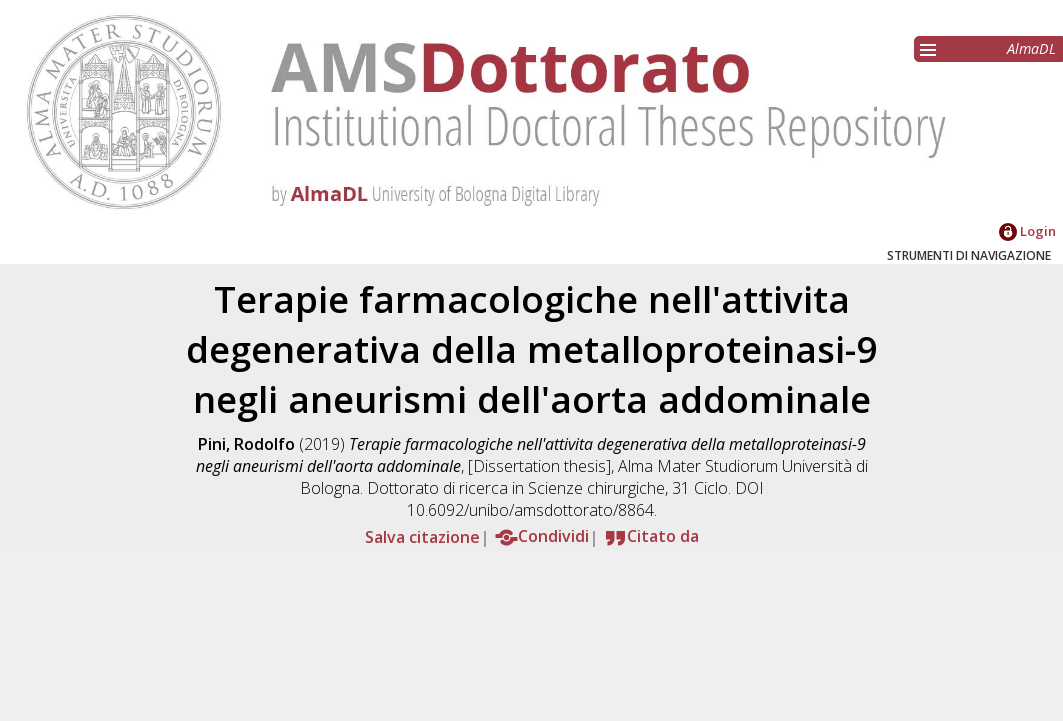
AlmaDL (1031, 48)
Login (1027, 231)
